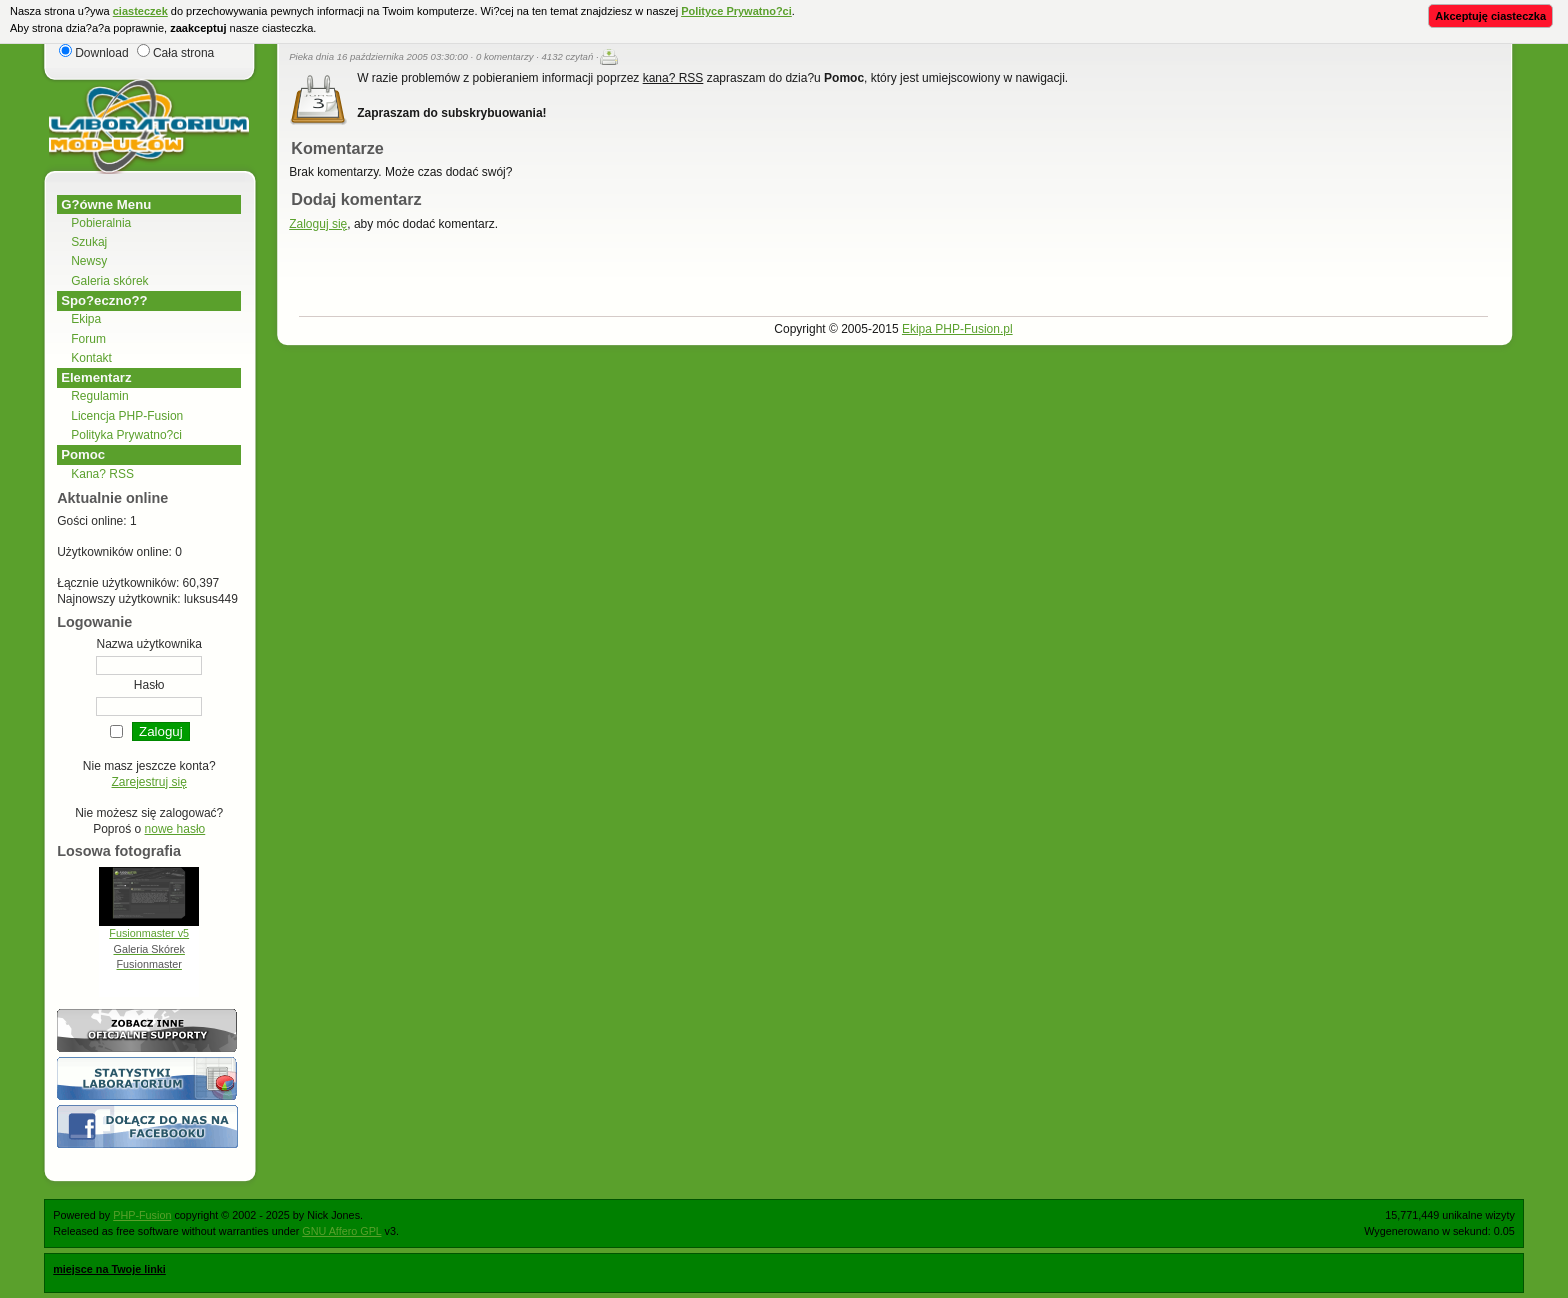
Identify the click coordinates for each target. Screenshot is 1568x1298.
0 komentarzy (505, 56)
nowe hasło (175, 829)
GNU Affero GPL (341, 1231)
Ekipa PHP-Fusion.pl (957, 329)
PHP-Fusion (142, 1215)
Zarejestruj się (149, 782)
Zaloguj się (318, 224)
